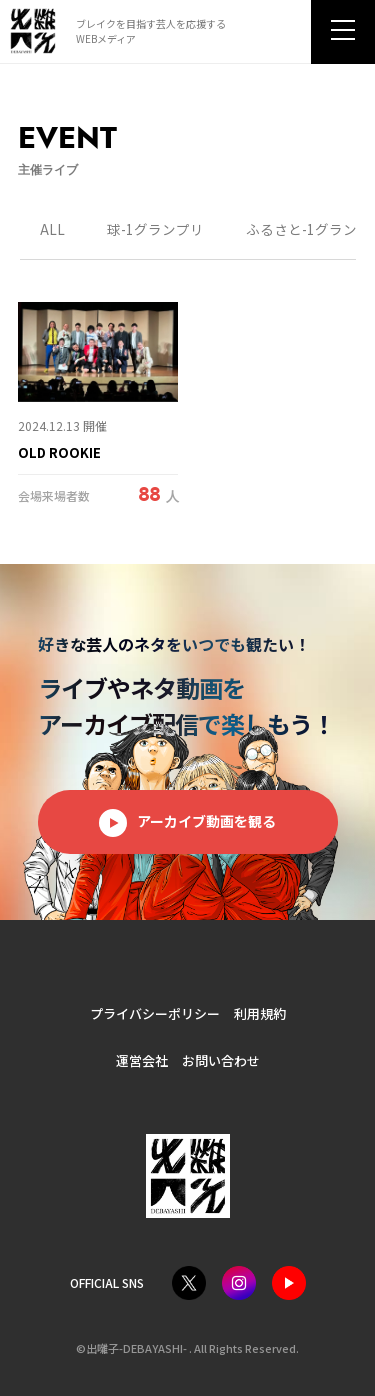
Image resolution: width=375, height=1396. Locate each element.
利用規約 (260, 1013)
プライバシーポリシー (155, 1013)
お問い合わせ (221, 1060)
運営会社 (142, 1060)
